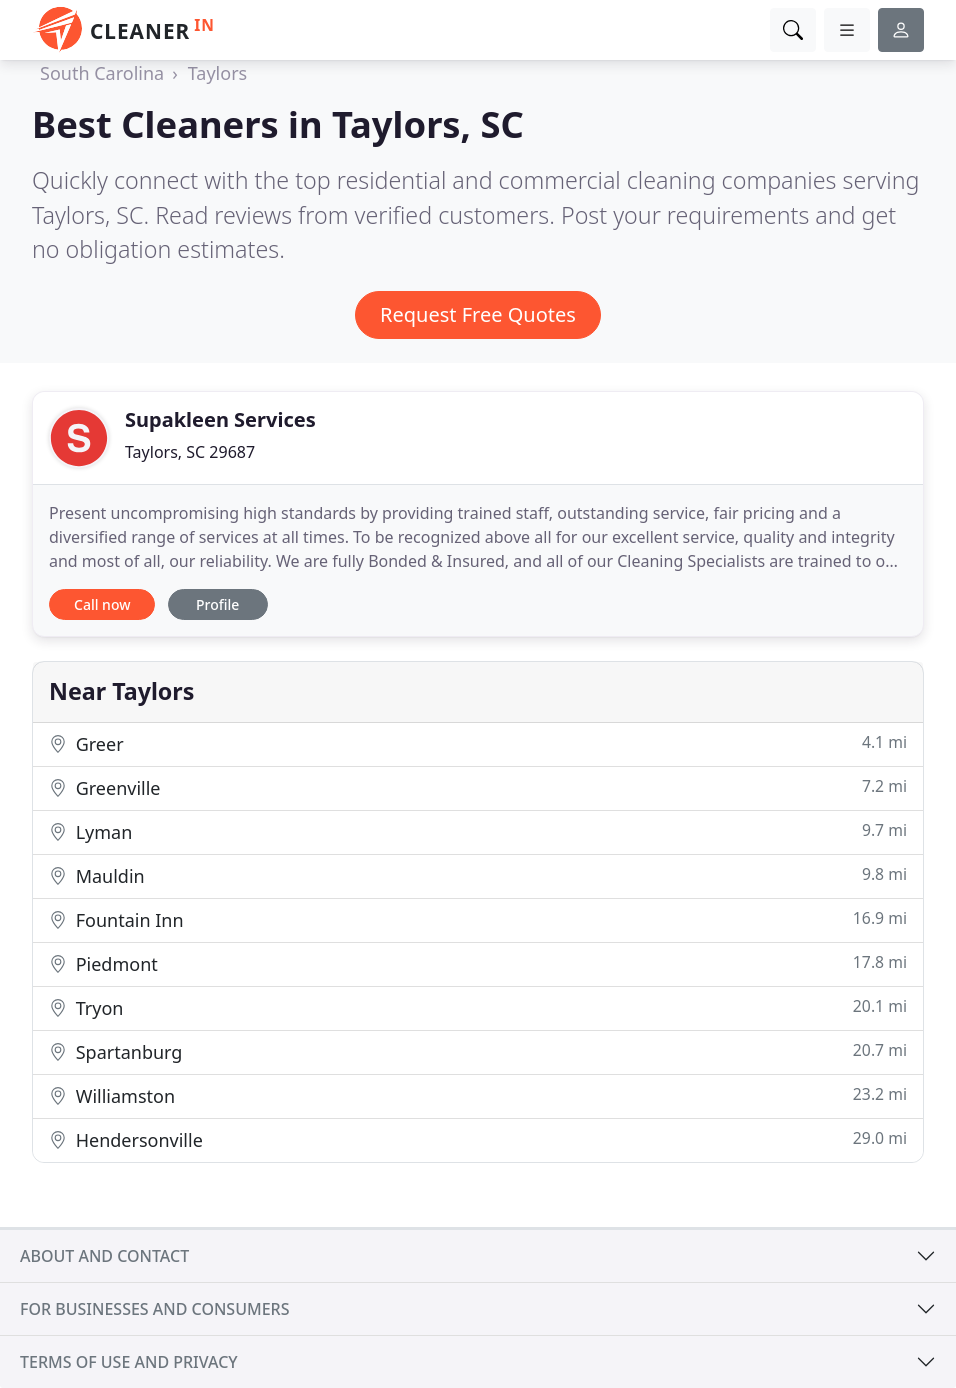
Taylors (217, 73)
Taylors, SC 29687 (190, 452)
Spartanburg (478, 1051)
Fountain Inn (478, 919)
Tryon (478, 1007)
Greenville (478, 787)
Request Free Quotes (478, 314)
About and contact (104, 1256)
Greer (478, 743)
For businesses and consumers (154, 1309)
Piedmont (478, 963)
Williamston (478, 1095)
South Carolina (102, 73)
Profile (217, 604)
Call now (102, 604)
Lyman (478, 831)
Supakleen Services (220, 419)
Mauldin (478, 875)
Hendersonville (478, 1139)
